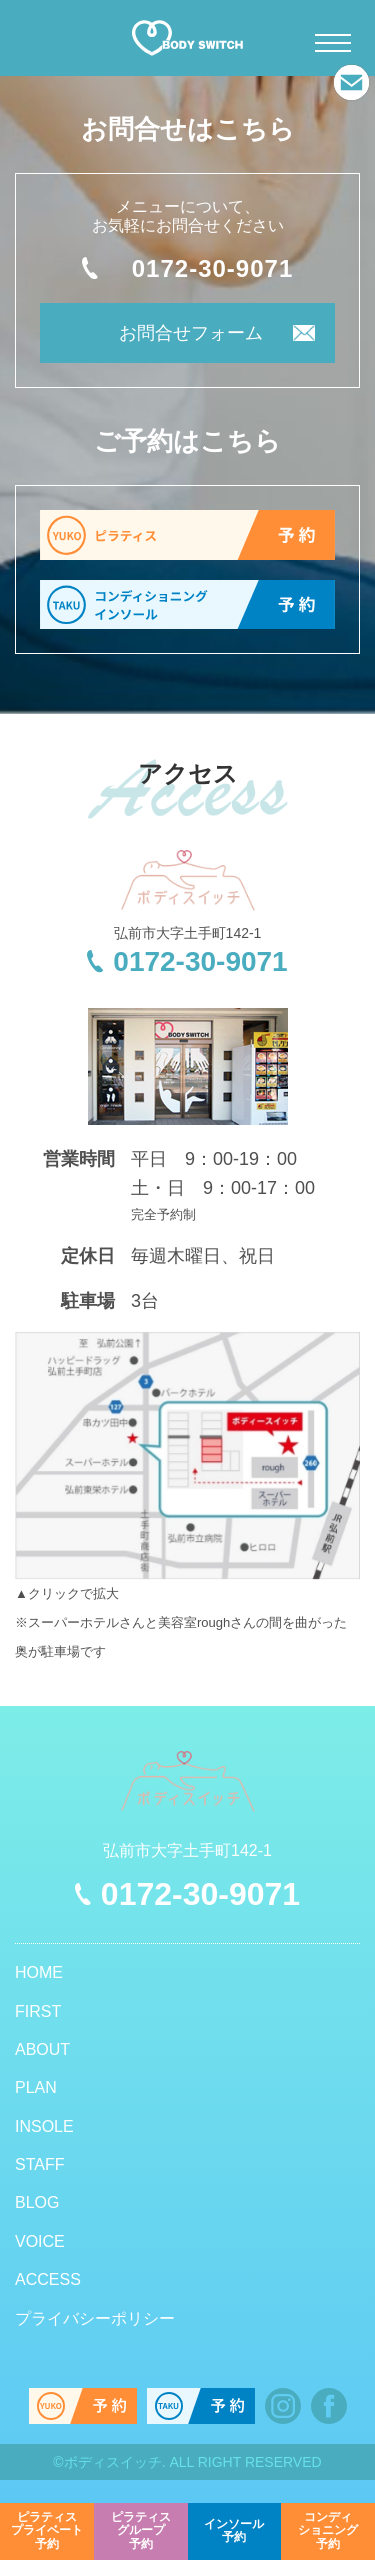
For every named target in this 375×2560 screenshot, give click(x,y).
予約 (47, 2531)
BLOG (37, 2202)
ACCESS (48, 2279)
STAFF (39, 2164)
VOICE (40, 2241)
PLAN (36, 2087)
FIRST (38, 2011)
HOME (39, 1972)
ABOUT (42, 2049)
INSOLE (44, 2126)
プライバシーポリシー (95, 2318)
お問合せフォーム (191, 333)
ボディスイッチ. (115, 2462)
